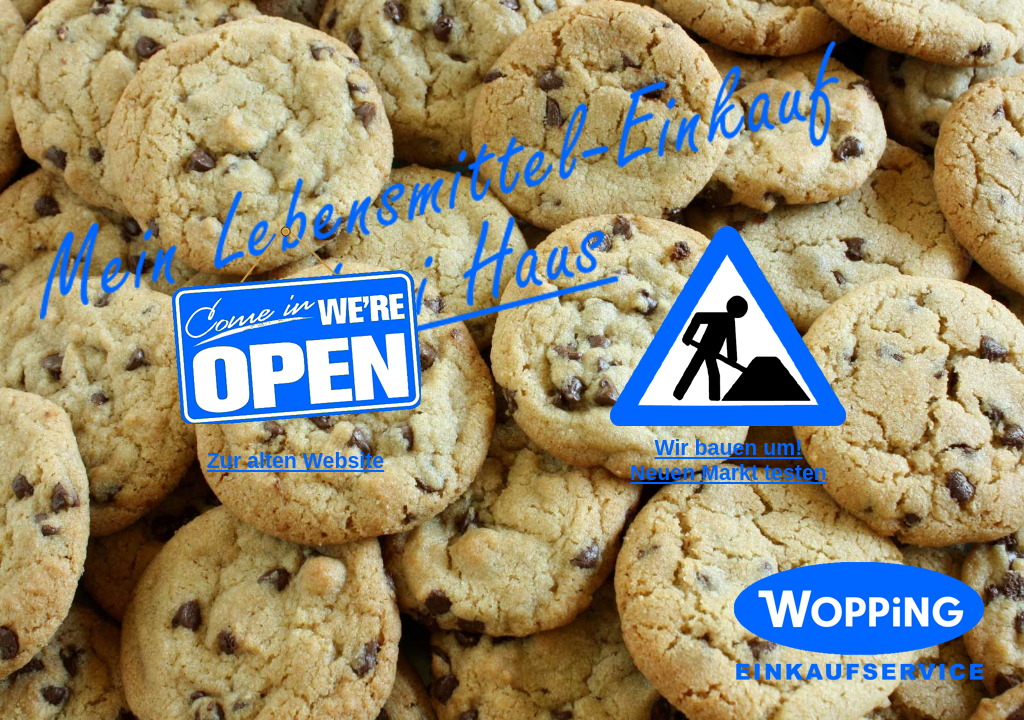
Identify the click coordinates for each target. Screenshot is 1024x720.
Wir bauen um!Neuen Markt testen (728, 460)
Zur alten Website (295, 461)
